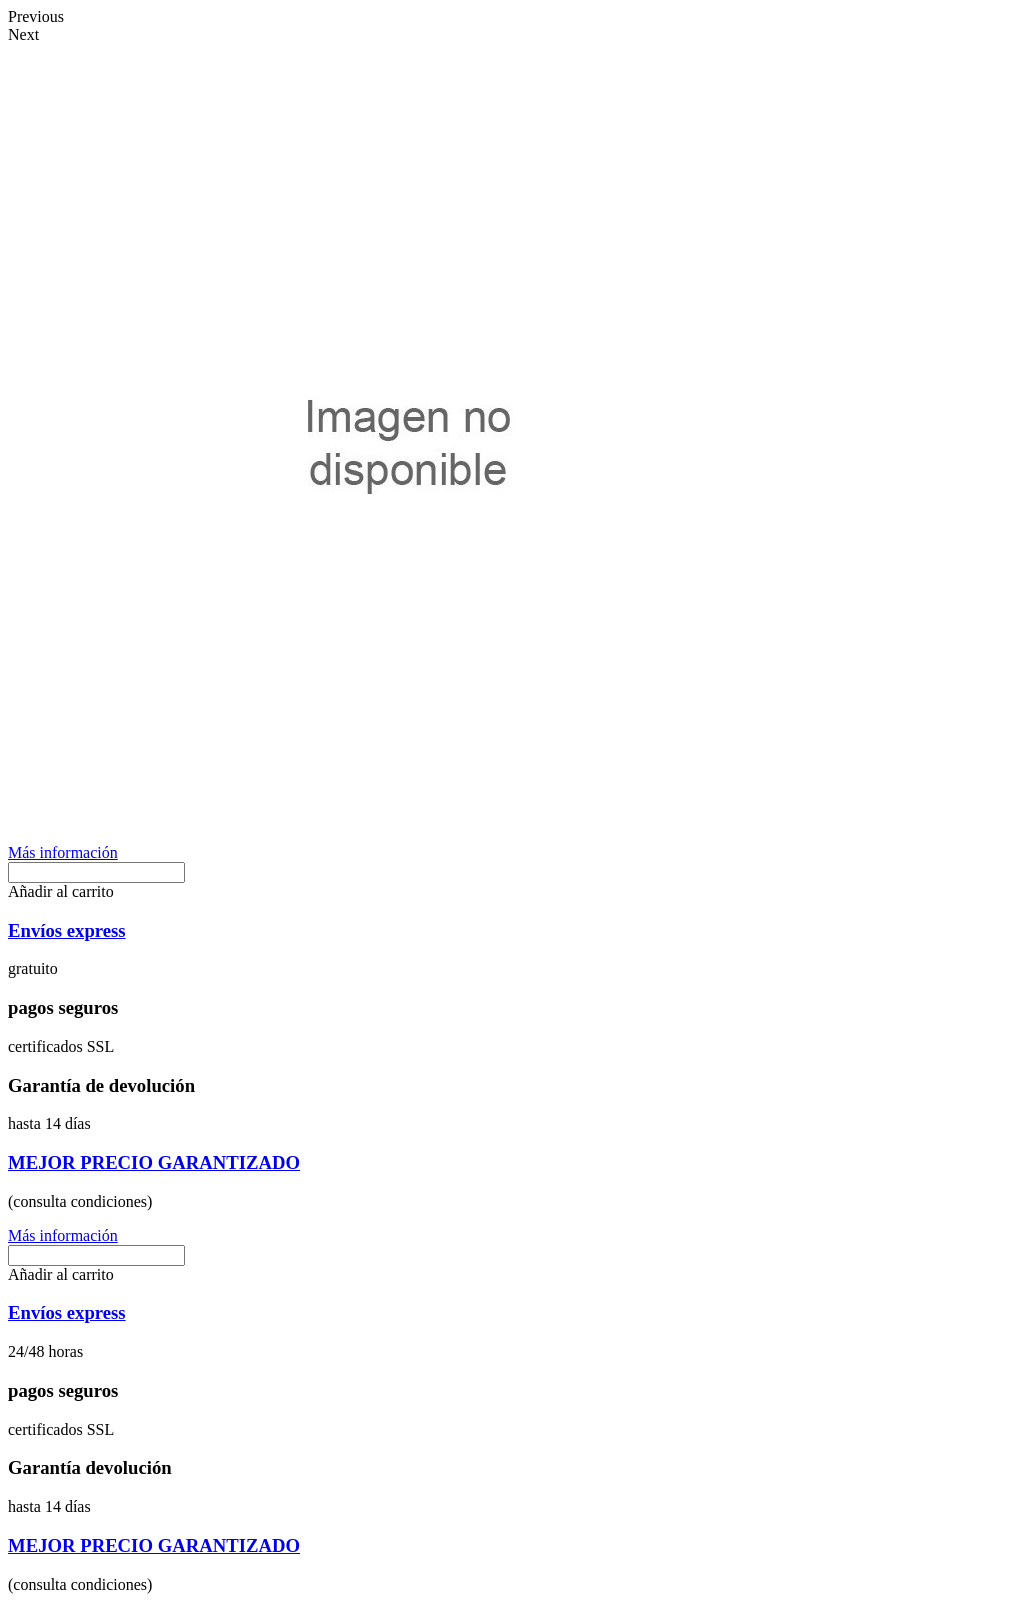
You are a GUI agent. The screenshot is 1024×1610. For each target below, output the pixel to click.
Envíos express (67, 930)
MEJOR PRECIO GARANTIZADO (154, 1162)
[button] (63, 852)
